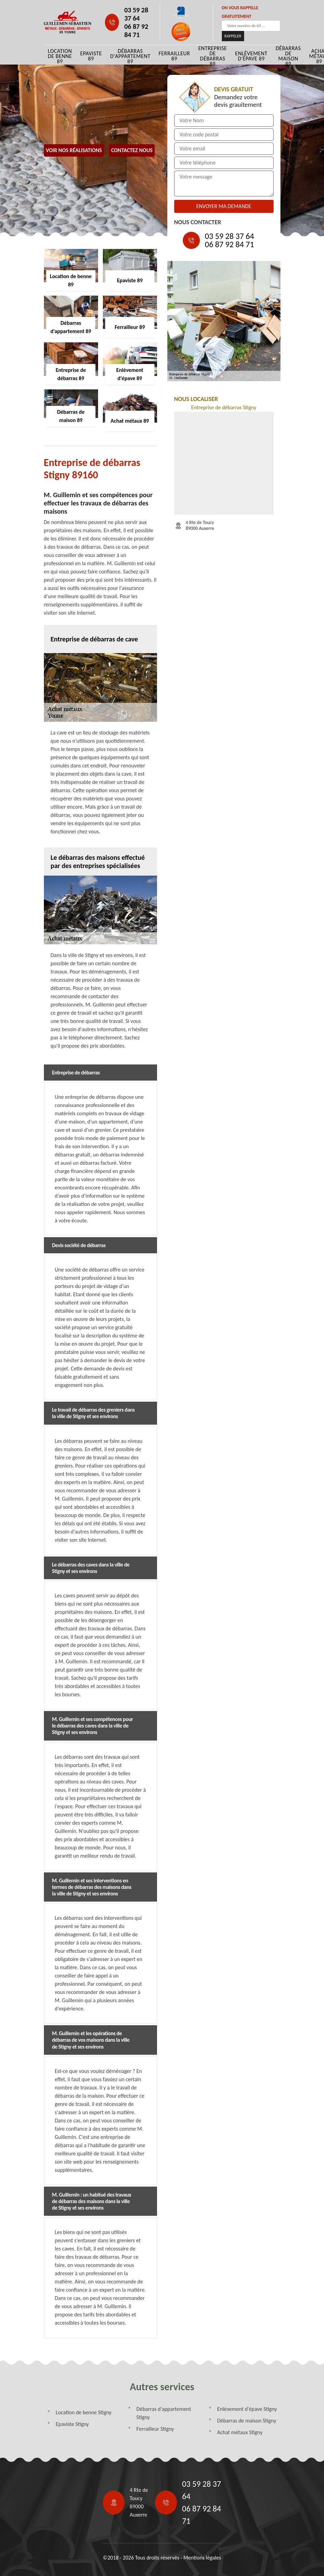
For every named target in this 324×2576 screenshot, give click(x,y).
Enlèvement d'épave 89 (251, 56)
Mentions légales (202, 2557)
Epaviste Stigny (72, 2424)
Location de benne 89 (60, 56)
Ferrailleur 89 (174, 56)
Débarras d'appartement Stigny (163, 2413)
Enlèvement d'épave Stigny (247, 2409)
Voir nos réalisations (74, 150)
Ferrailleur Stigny (155, 2429)
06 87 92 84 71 (136, 30)
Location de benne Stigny (84, 2412)
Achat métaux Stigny (240, 2432)
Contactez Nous (132, 150)
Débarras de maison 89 (288, 56)
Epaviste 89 (91, 56)
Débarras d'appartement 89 (130, 56)
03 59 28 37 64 (136, 14)
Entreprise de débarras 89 (212, 56)
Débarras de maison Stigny (246, 2420)
